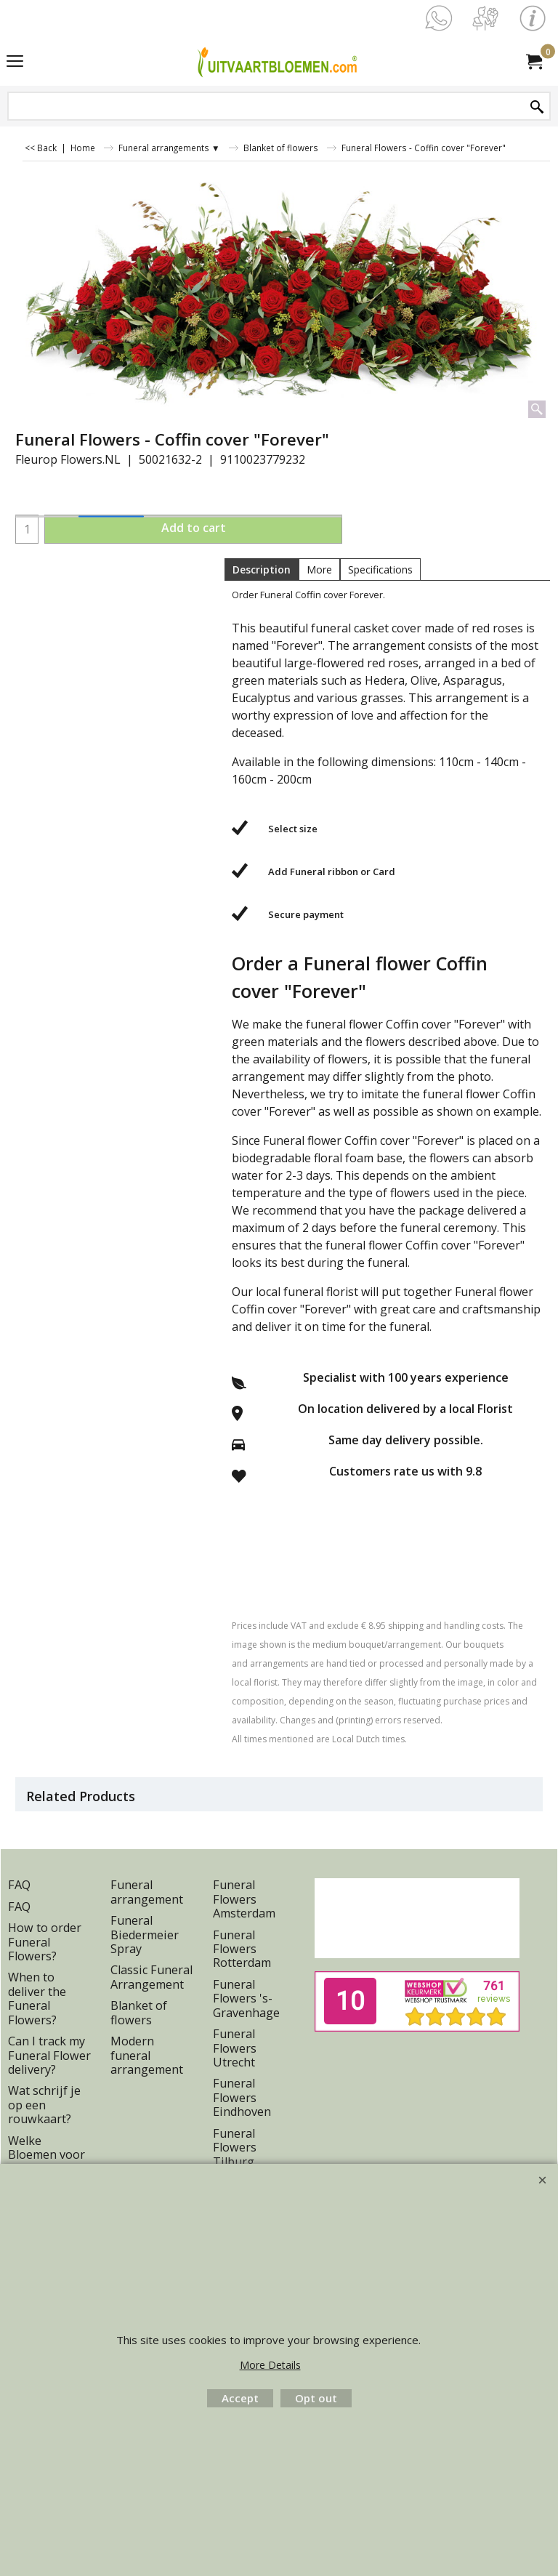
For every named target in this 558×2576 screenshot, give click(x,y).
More (319, 569)
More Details (270, 2365)
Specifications (380, 569)
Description (261, 569)
